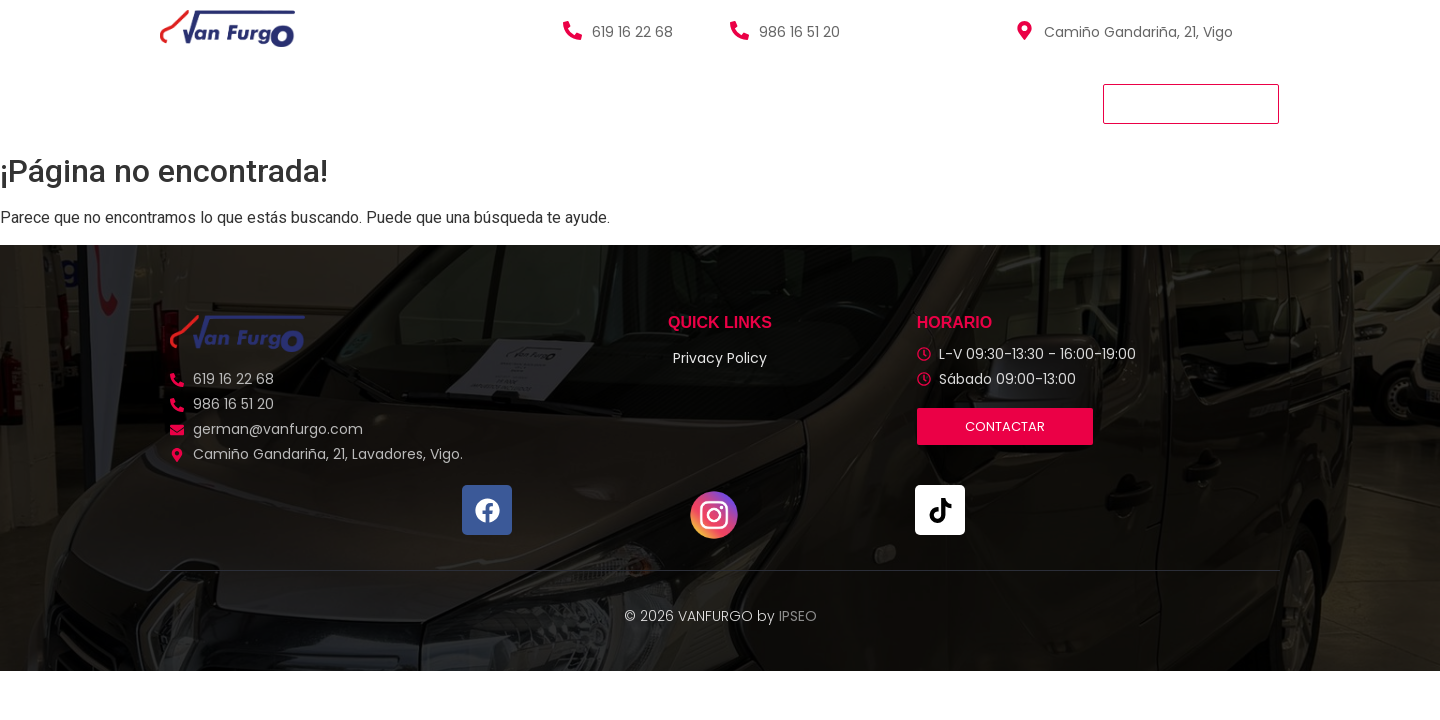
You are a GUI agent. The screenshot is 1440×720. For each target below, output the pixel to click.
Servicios (413, 103)
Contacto (668, 103)
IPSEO (798, 616)
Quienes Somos (538, 103)
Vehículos (311, 103)
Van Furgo (204, 103)
